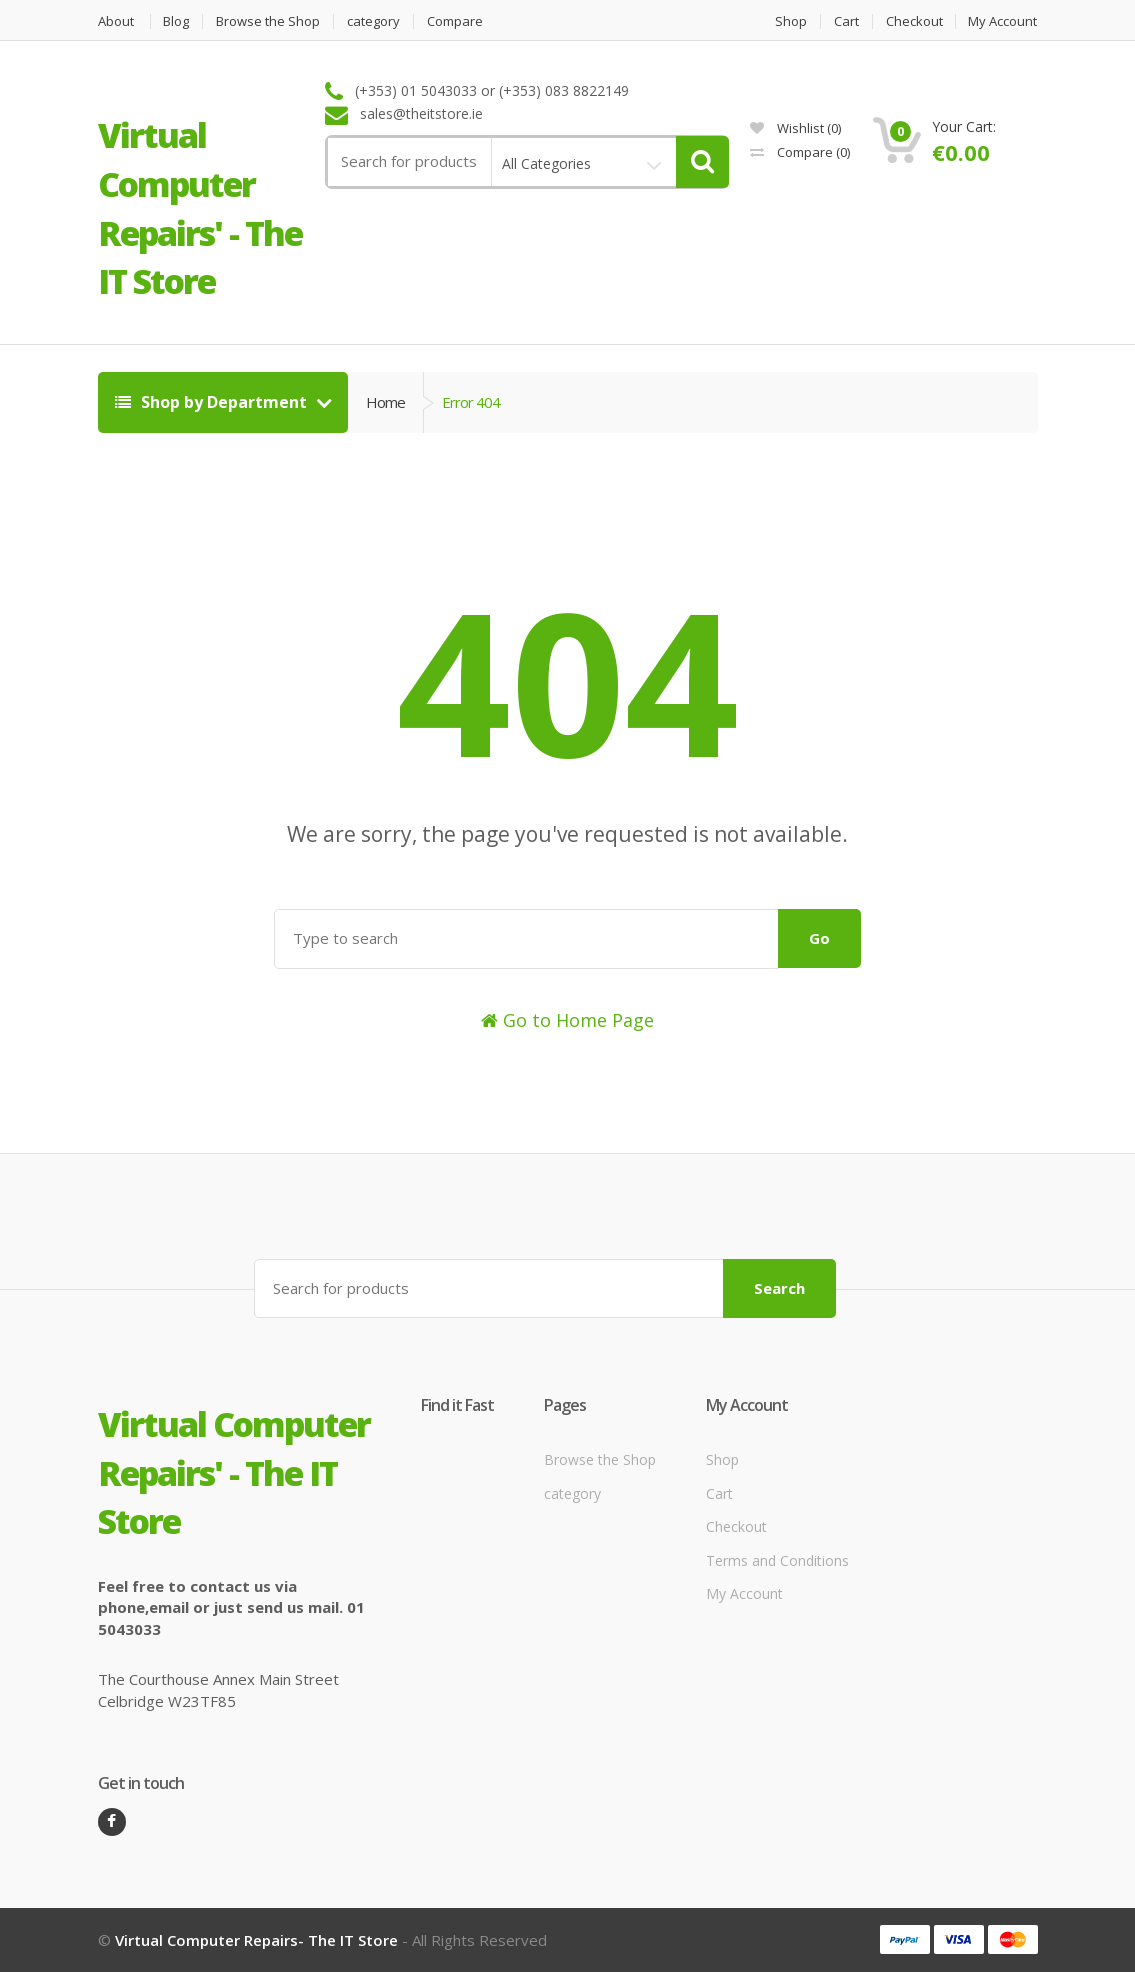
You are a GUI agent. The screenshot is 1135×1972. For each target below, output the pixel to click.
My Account (1003, 21)
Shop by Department (213, 402)
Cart (846, 21)
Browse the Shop (269, 21)
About (116, 21)
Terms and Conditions (777, 1560)
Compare (456, 21)
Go (819, 938)
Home (385, 402)
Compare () (800, 152)
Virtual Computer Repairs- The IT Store (256, 1940)
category (374, 21)
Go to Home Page (567, 1020)
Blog (177, 21)
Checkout (914, 21)
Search (779, 1288)
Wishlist (795, 128)
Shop (791, 21)
